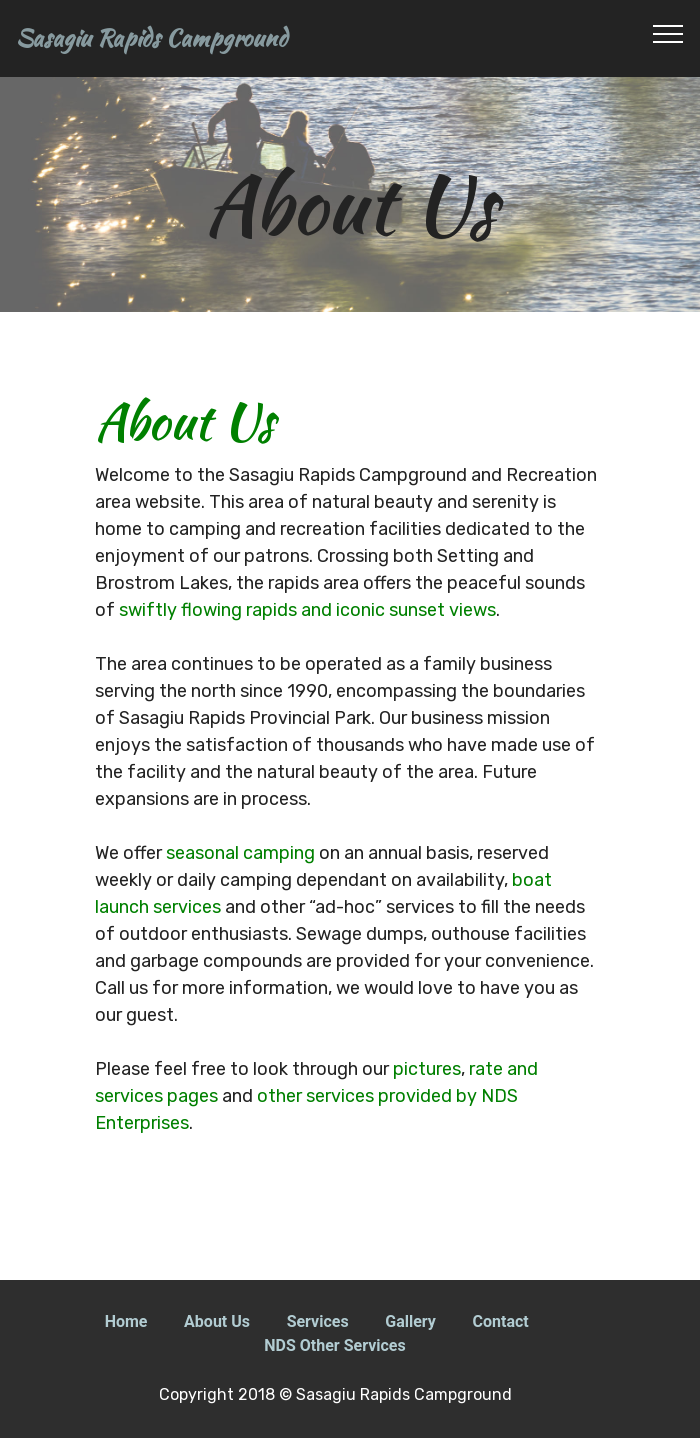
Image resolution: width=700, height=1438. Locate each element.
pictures (427, 1069)
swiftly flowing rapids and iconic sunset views (307, 610)
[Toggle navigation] (668, 33)
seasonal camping (240, 853)
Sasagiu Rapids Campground (151, 38)
